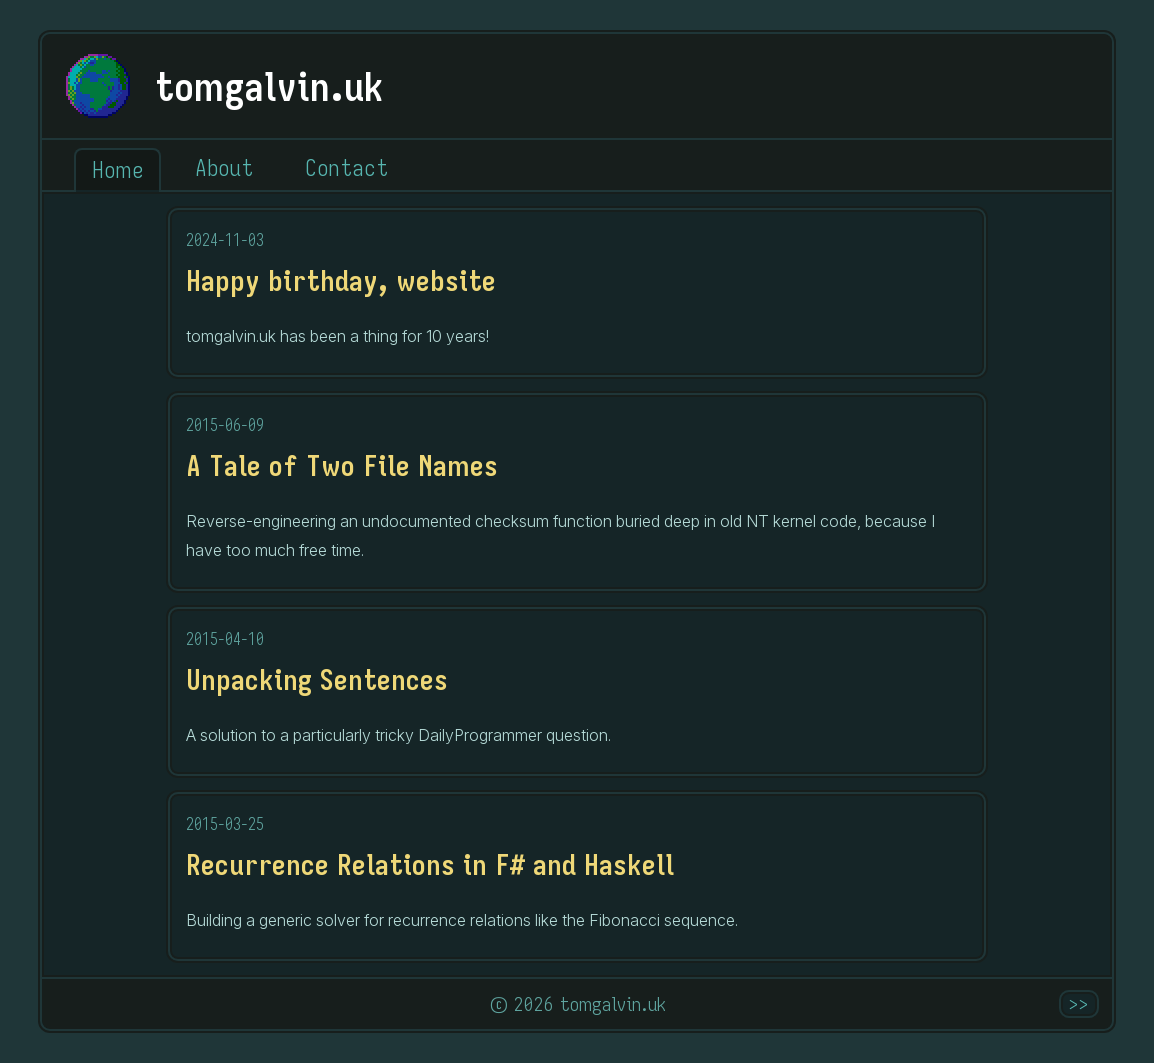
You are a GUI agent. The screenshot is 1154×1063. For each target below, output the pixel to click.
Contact (346, 167)
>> (1079, 1004)
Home (117, 169)
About (224, 167)
